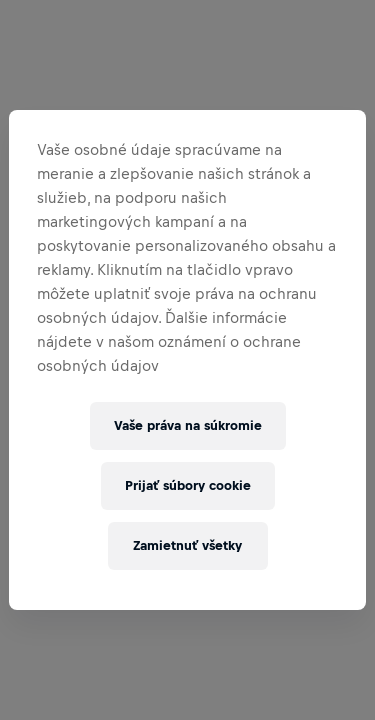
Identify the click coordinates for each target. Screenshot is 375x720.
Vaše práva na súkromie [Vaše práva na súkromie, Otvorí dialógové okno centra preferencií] (188, 425)
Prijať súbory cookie (188, 485)
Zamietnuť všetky (187, 545)
